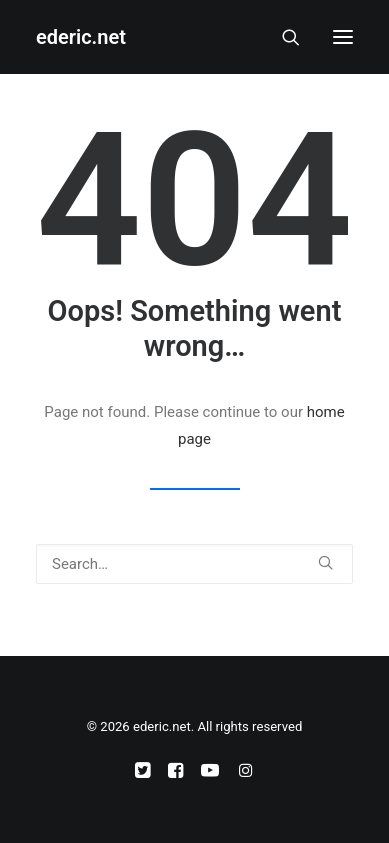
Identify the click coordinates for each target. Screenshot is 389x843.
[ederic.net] (81, 37)
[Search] (282, 37)
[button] (343, 37)
